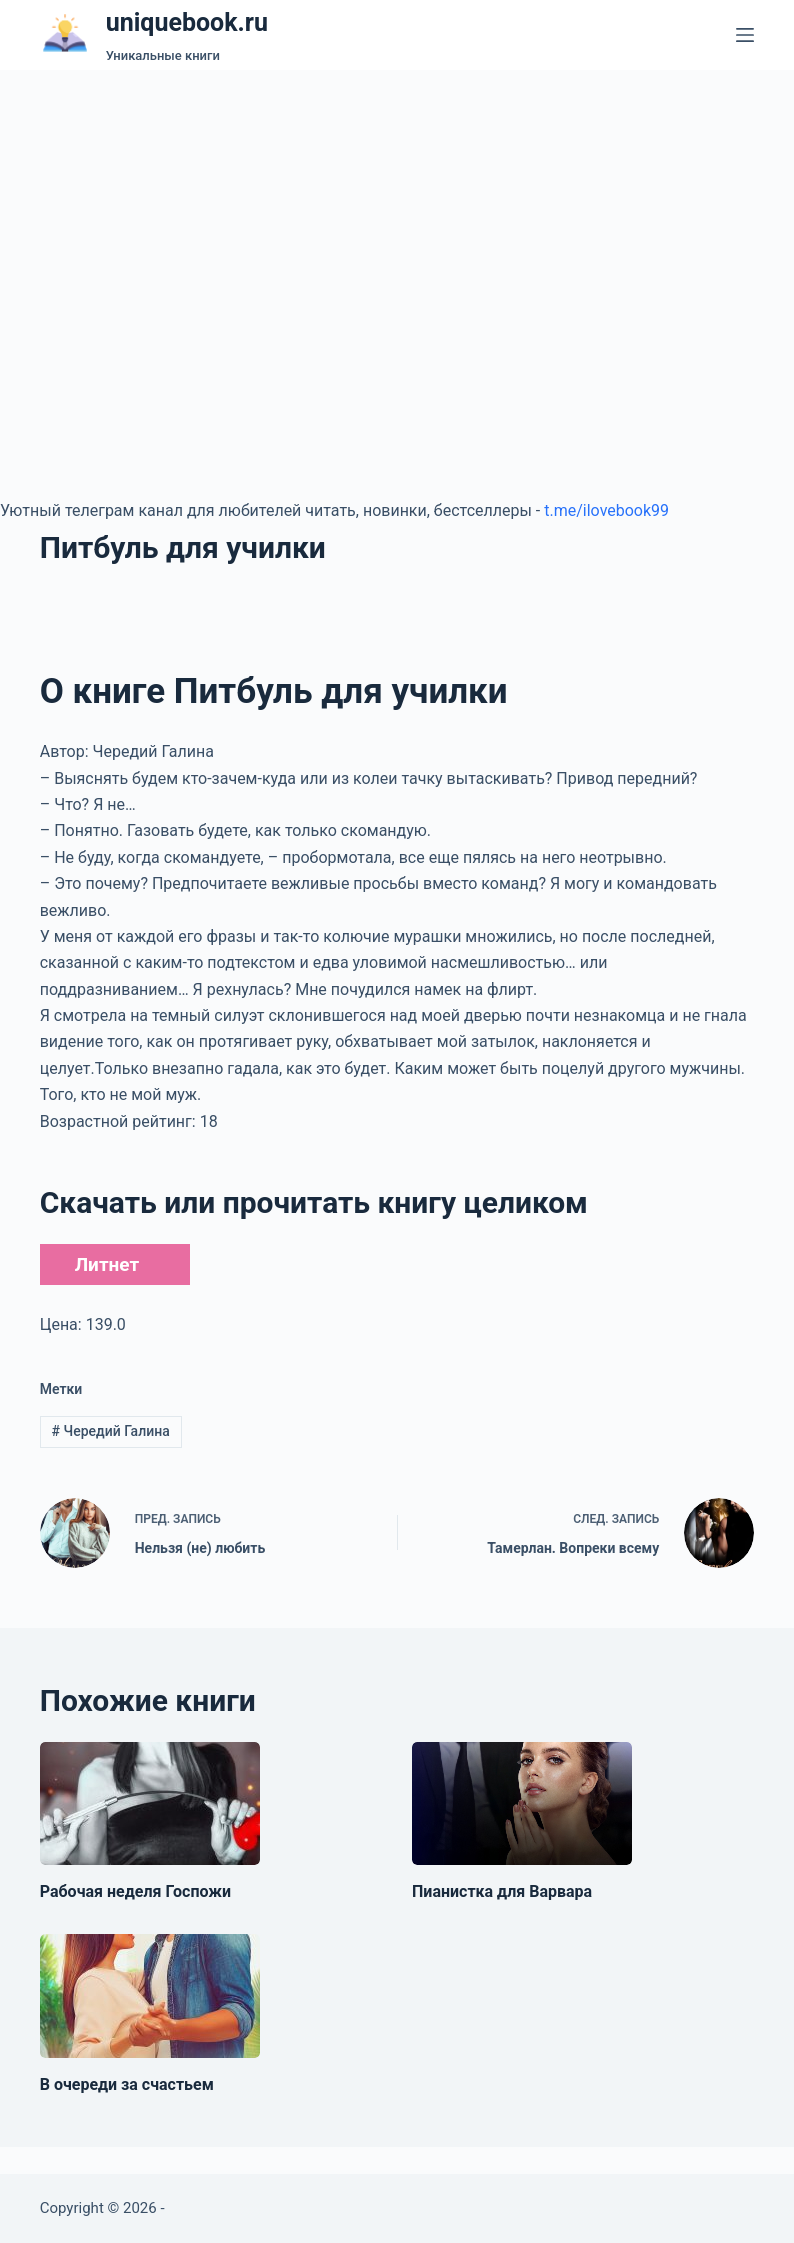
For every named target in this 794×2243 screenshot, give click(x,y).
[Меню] (745, 35)
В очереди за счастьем (127, 2084)
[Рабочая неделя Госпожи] (150, 1804)
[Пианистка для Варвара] (522, 1804)
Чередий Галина (111, 1431)
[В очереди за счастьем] (150, 1996)
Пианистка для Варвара (502, 1891)
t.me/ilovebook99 (606, 510)
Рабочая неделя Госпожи (135, 1891)
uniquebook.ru (187, 22)
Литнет (107, 1264)
